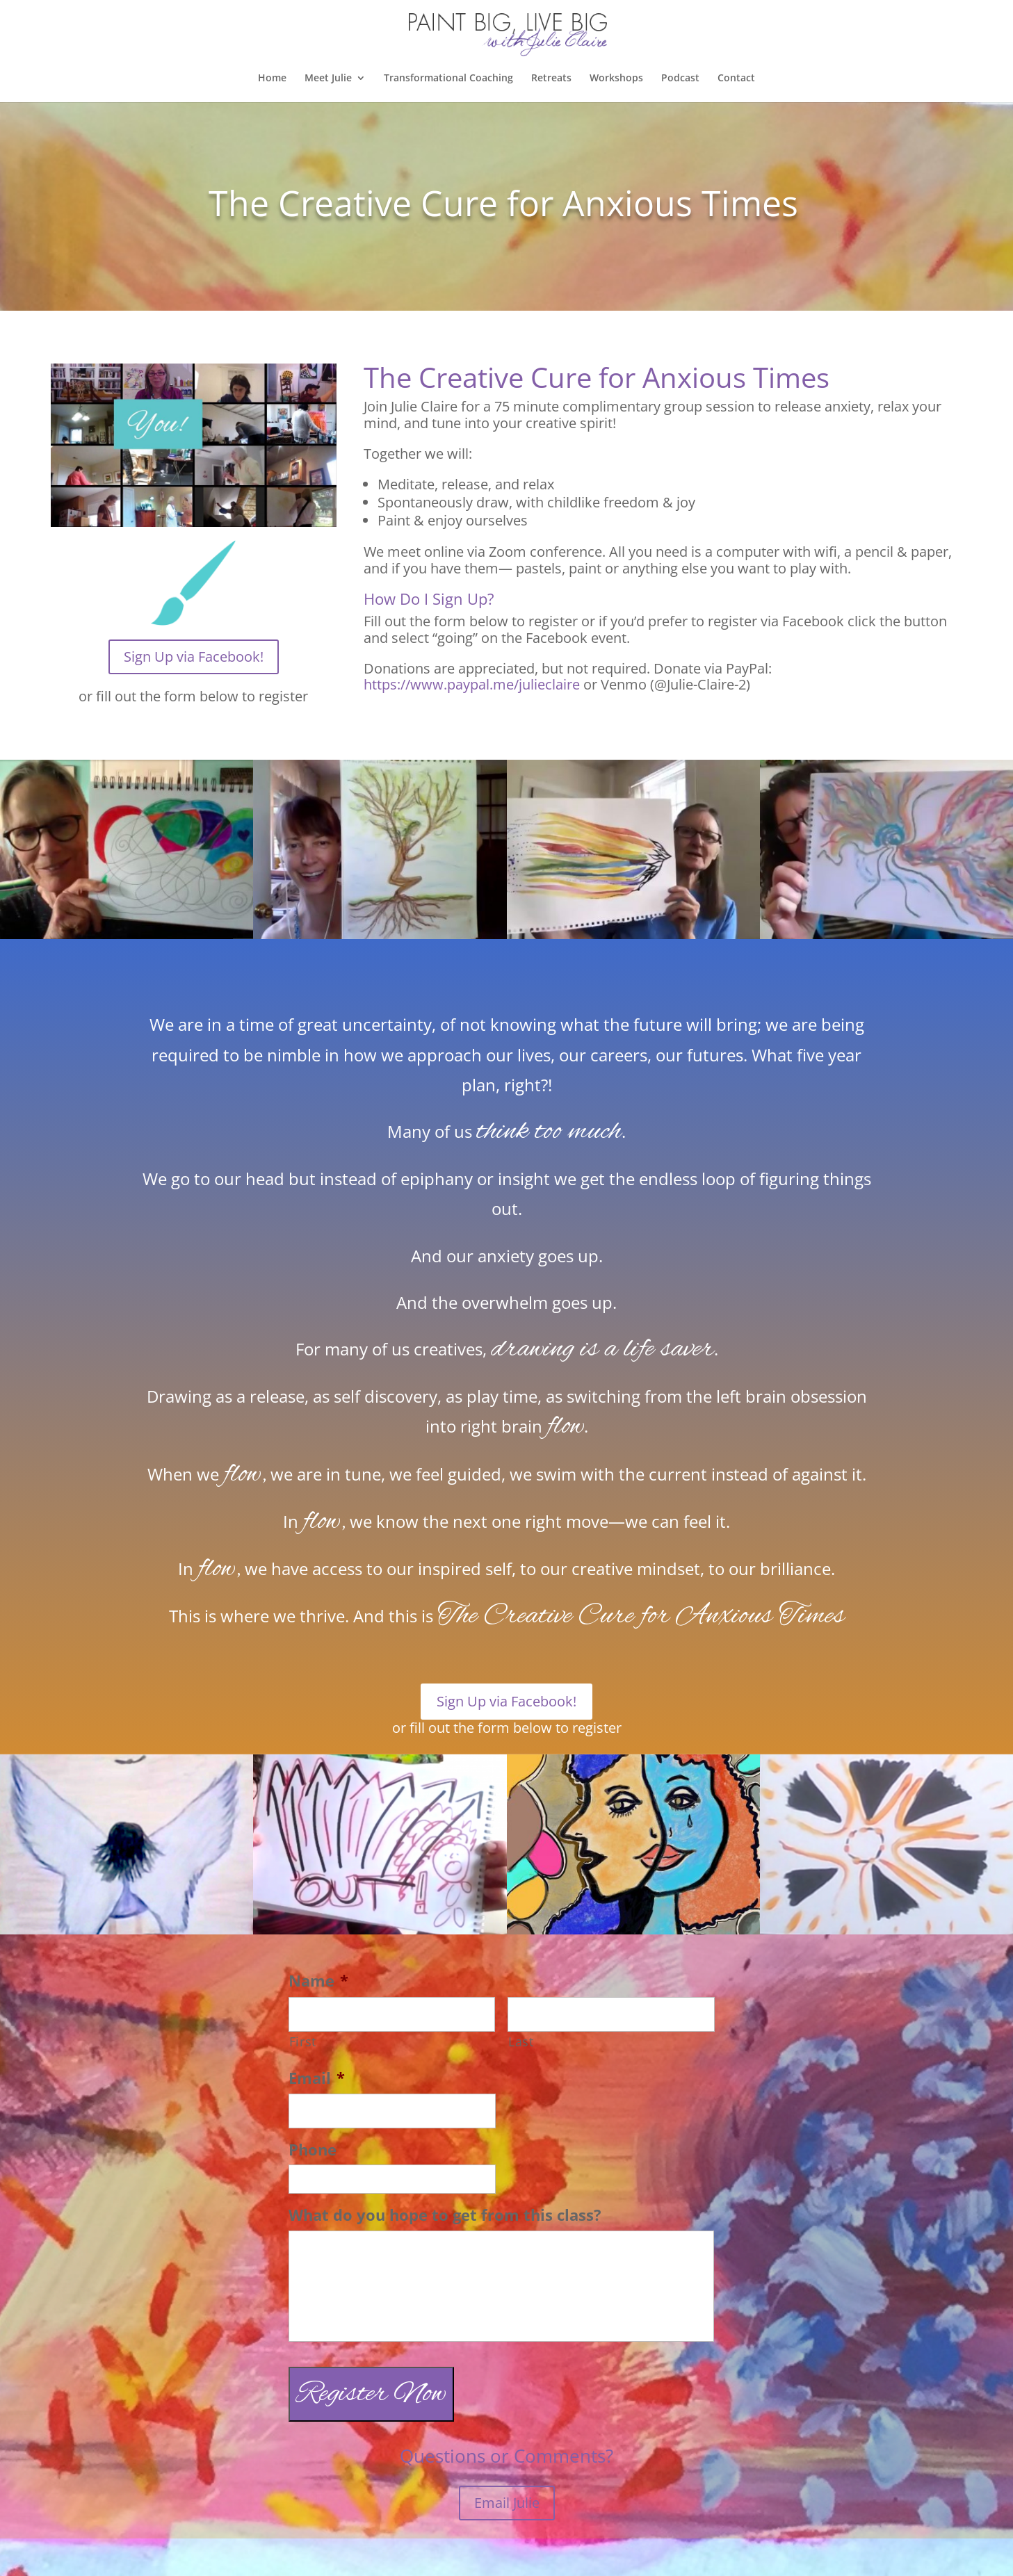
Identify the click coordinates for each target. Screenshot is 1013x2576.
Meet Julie (328, 78)
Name (318, 1981)
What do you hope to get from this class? (445, 2215)
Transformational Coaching (448, 78)
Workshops (616, 78)
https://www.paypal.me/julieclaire (472, 684)
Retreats (551, 78)
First (302, 2041)
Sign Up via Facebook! (194, 656)
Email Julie (507, 2502)
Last (521, 2041)
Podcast (680, 78)
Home (272, 78)
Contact (736, 78)
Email (317, 2078)
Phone (313, 2149)
